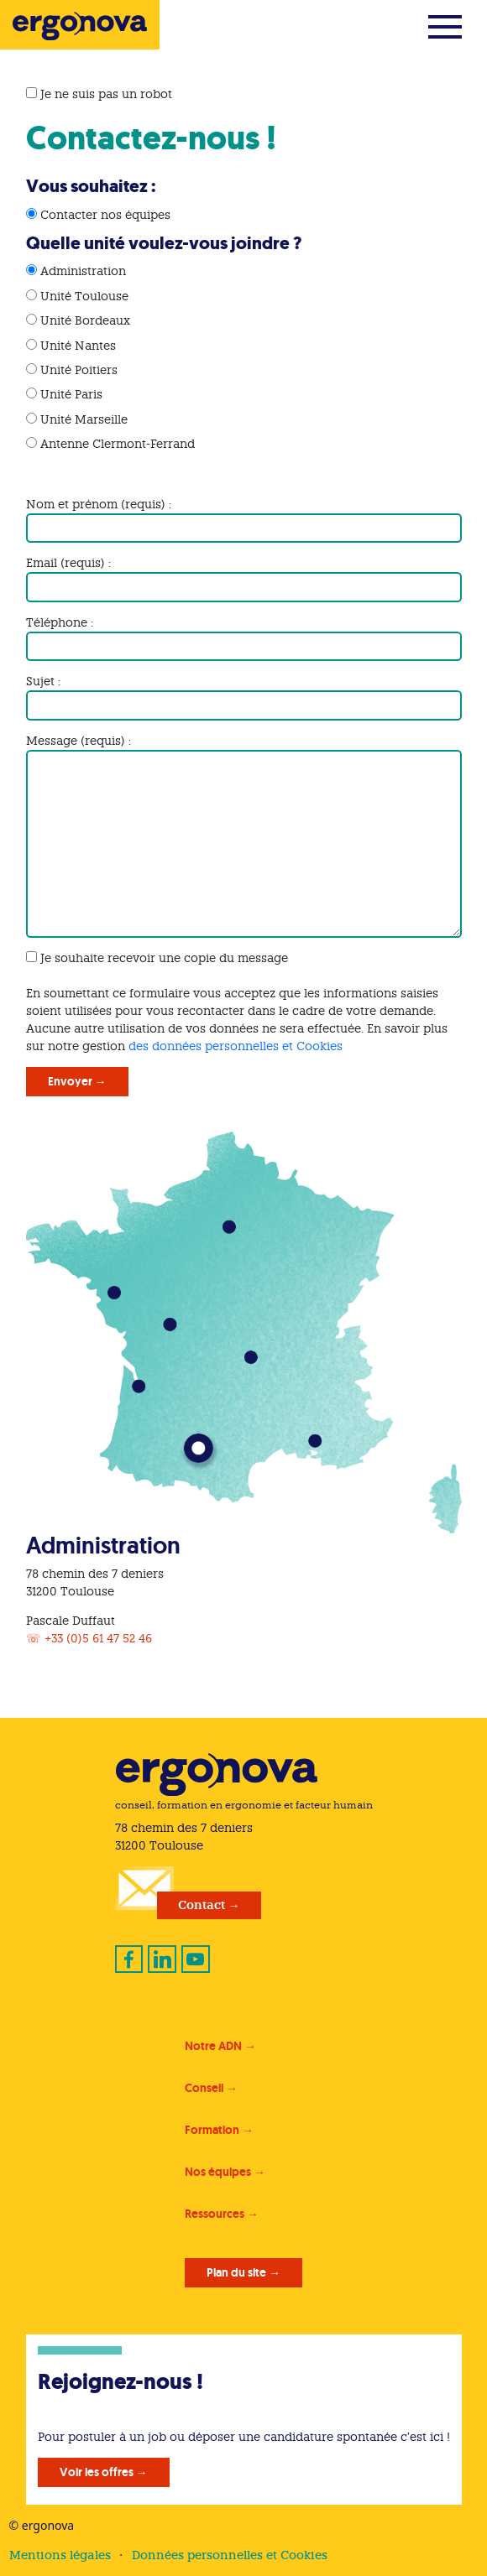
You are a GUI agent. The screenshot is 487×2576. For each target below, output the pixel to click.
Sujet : (43, 681)
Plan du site (236, 2272)
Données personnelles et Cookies (229, 2555)
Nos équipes (218, 2171)
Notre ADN (213, 2045)
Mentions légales (60, 2555)
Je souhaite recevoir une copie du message (164, 958)
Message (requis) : (78, 740)
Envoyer (70, 1081)
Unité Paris (71, 394)
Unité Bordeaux (85, 320)
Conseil (204, 2087)
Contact (201, 1904)
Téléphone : (59, 622)
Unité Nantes (78, 345)
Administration (83, 271)
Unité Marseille (84, 419)
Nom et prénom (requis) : (98, 504)
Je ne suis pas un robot (99, 94)
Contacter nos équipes (105, 214)
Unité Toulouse (84, 296)
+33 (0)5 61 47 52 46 (98, 1638)
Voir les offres (97, 2472)
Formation (212, 2129)
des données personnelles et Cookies (235, 1046)
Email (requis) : (68, 563)
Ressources (214, 2213)
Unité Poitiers (79, 370)
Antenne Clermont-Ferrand (117, 443)
